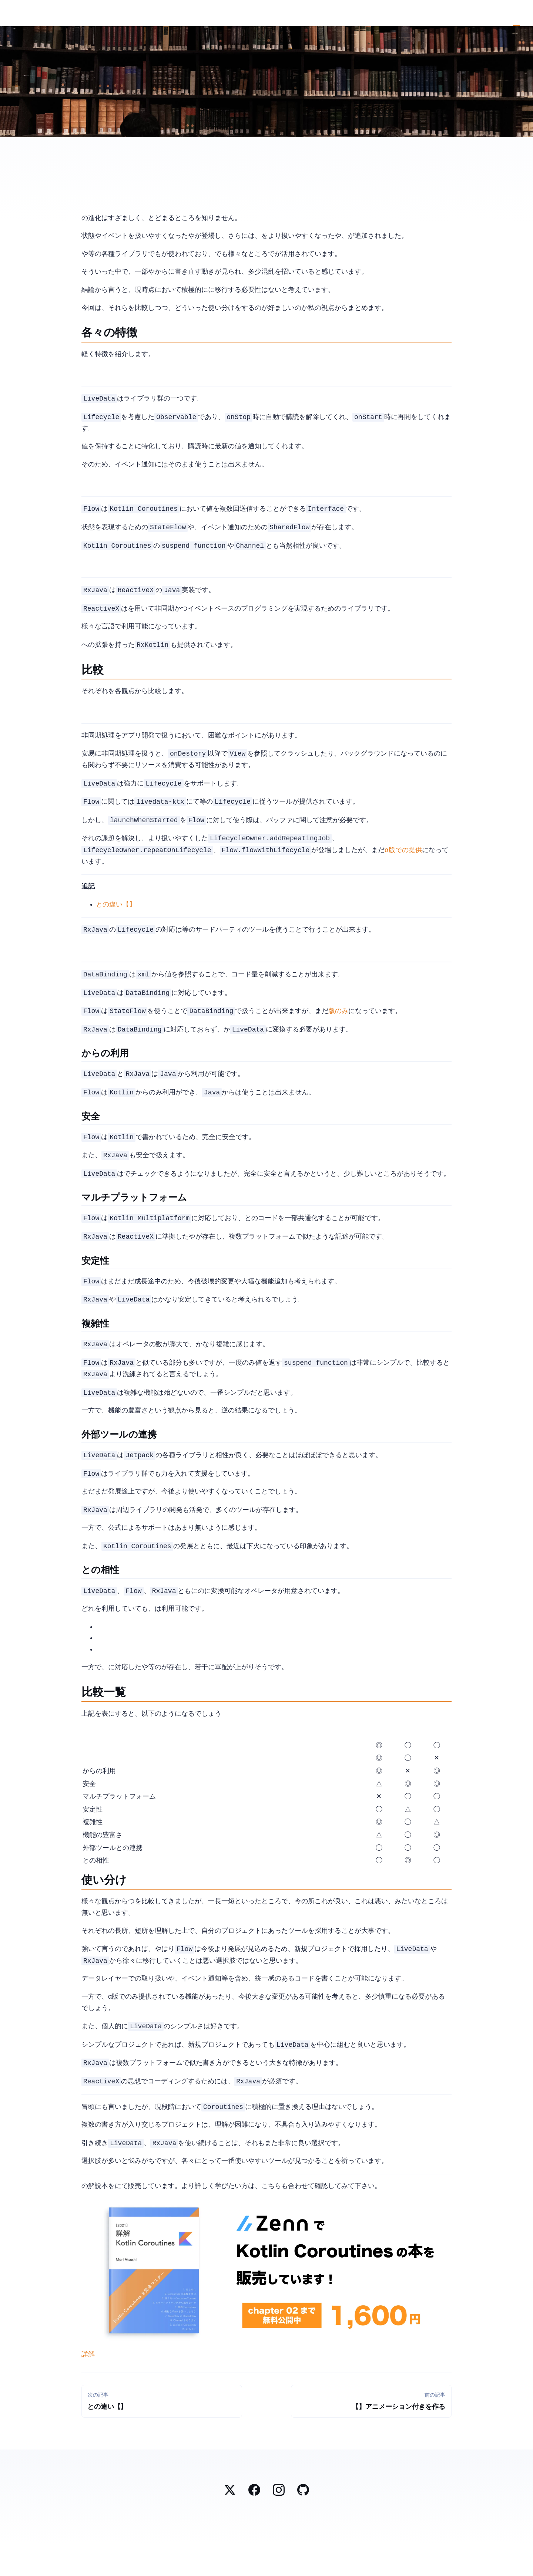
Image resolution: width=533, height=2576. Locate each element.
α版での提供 (403, 860)
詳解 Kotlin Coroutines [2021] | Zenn (88, 2387)
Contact (523, 13)
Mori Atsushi (10, 14)
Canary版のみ (338, 1024)
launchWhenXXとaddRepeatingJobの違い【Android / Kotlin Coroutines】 (116, 915)
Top (509, 13)
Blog (516, 13)
